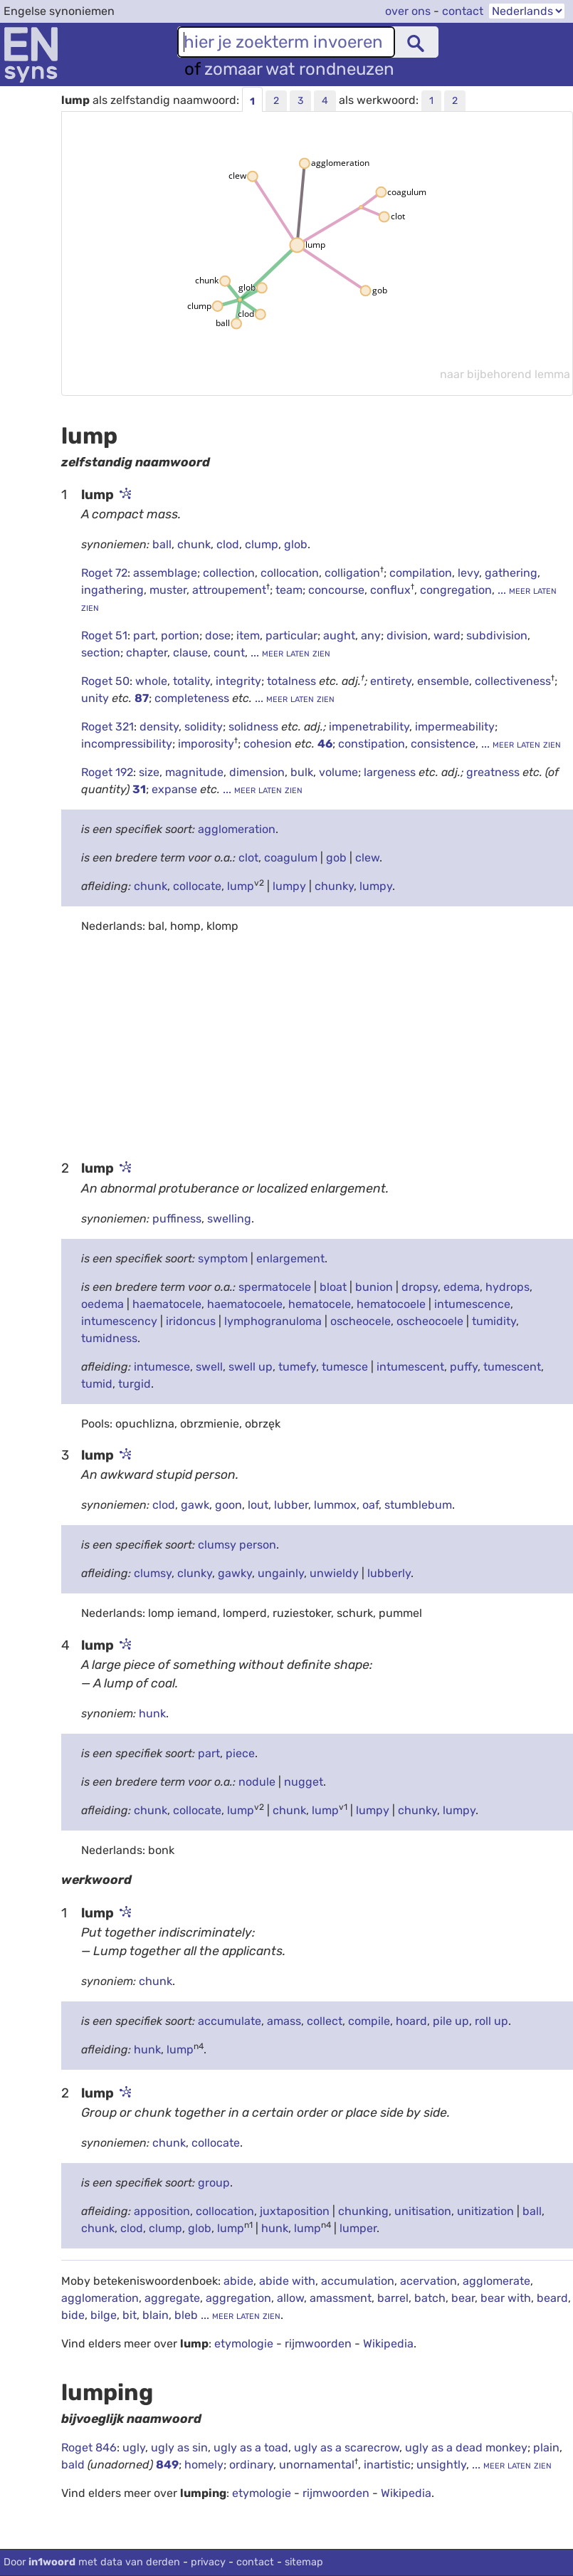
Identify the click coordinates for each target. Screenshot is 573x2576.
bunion (374, 1287)
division (407, 635)
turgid (134, 1384)
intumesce (162, 1366)
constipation (371, 743)
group (214, 2182)
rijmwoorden (318, 2343)
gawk (195, 1505)
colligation (352, 573)
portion (180, 635)
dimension (257, 772)
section (100, 652)
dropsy (419, 1287)
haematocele (166, 1304)
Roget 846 (89, 2447)
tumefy (297, 1366)
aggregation (238, 2298)
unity (96, 698)
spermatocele (274, 1287)
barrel (393, 2298)
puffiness (176, 1218)
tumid (96, 1384)
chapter (146, 652)
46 (324, 743)
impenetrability (369, 726)
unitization (485, 2211)
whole (151, 681)
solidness (254, 726)
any (371, 635)
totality (191, 681)
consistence (443, 743)
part (144, 635)
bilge (103, 2315)
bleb (186, 2315)
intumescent (410, 1366)
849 (167, 2464)
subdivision (496, 635)
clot (248, 857)
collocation (290, 573)
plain (546, 2447)
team (289, 590)
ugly (133, 2447)
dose (218, 635)
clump (261, 544)
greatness (494, 772)
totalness (293, 681)
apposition (162, 2211)
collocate (197, 886)
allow (290, 2298)
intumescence (472, 1304)
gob (336, 857)
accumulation (357, 2281)
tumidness (109, 1338)
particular (291, 635)
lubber (291, 1505)
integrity (238, 681)
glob (295, 544)
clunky (194, 1573)
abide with (287, 2281)
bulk (301, 772)
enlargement (290, 1258)
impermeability (455, 726)
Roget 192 (107, 772)
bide (73, 2315)
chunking (363, 2211)
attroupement (229, 590)
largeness (391, 772)
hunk (152, 1713)
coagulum (290, 857)
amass (284, 2021)
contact (462, 11)
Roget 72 (104, 573)
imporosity (206, 743)
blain (155, 2315)
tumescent (512, 1366)
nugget (303, 1782)
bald (74, 2464)
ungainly (281, 1573)
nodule (256, 1782)
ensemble (443, 681)
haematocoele (245, 1304)
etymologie (243, 2343)
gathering (511, 573)
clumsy (153, 1573)
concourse (336, 590)
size (149, 772)
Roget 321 (107, 726)
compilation (420, 573)
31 (139, 789)
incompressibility (126, 743)
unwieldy (334, 1573)
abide (238, 2281)
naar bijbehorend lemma (505, 374)
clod (227, 544)
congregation (456, 590)
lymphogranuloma (273, 1321)
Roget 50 (105, 681)
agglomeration (236, 829)
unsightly (441, 2464)
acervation (428, 2281)
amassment (341, 2298)
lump (240, 886)
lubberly (389, 1573)
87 (142, 698)
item (248, 635)
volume (338, 772)
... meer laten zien (289, 652)
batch (430, 2298)
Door (92, 2562)
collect (324, 2021)
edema (461, 1287)
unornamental (316, 2464)
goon (228, 1505)
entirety (390, 681)
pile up (451, 2021)
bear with (505, 2298)
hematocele (319, 1304)
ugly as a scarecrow (346, 2447)
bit (129, 2315)
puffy (464, 1366)
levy (468, 573)
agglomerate (496, 2281)
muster (167, 590)
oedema (102, 1304)
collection (229, 573)
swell (209, 1366)
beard (552, 2298)
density (159, 726)
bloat (333, 1287)
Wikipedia (388, 2343)
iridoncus (191, 1321)
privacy (208, 2562)
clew (367, 857)
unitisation (422, 2211)
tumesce (345, 1366)
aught (339, 635)
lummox (335, 1505)
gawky (235, 1573)
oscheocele (360, 1321)
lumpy (289, 886)
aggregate (172, 2298)
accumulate (229, 2021)
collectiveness (513, 681)
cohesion (269, 743)
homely (204, 2464)
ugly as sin (179, 2447)
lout (258, 1505)
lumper (358, 2228)
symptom (223, 1258)
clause (190, 652)
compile (369, 2021)
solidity (203, 726)
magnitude (194, 772)
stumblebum (418, 1505)
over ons (408, 11)
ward (447, 635)
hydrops (507, 1287)
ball (162, 544)
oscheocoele (429, 1321)
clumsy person (237, 1544)
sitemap (304, 2562)
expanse (176, 789)
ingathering (112, 590)
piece (240, 1753)
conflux (390, 590)
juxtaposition (295, 2211)
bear (463, 2298)
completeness (193, 698)
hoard (411, 2021)
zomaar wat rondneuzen (299, 69)
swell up (250, 1366)
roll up (491, 2021)
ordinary (251, 2464)
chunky (334, 886)
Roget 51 (104, 635)
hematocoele (391, 1304)
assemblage (165, 573)
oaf (370, 1505)
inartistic (387, 2464)
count (229, 652)
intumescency (119, 1321)
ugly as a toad (251, 2447)
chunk (194, 544)
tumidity (494, 1321)
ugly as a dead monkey (466, 2447)
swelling (229, 1218)
